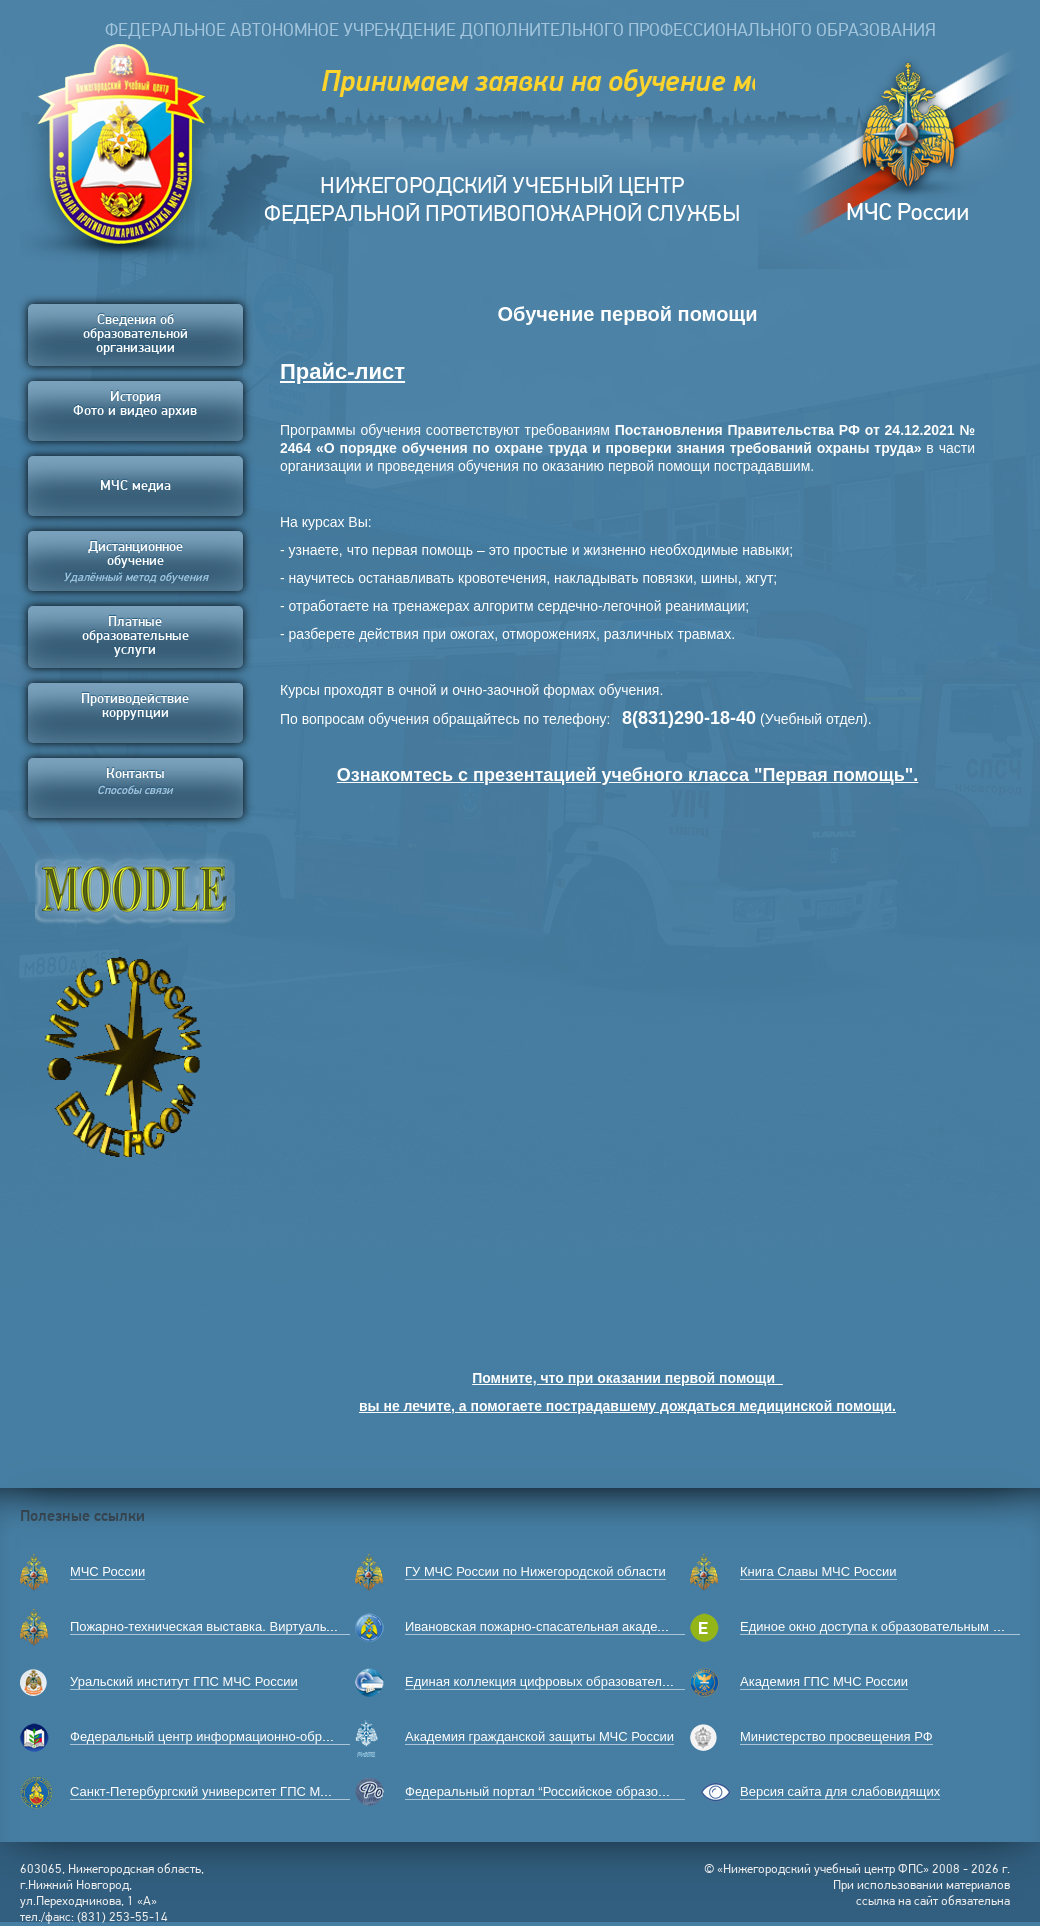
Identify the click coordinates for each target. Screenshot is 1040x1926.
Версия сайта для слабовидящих (840, 1791)
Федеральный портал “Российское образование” (551, 1791)
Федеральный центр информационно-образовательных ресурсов (267, 1736)
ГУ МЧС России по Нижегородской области (535, 1571)
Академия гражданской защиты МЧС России (539, 1736)
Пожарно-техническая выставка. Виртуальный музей (230, 1626)
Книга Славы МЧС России (818, 1571)
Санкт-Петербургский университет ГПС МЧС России (227, 1791)
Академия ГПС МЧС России (824, 1681)
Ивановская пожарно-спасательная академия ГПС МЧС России (597, 1626)
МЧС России (107, 1571)
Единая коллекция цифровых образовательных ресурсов (578, 1681)
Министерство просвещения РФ (836, 1736)
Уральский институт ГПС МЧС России (184, 1681)
